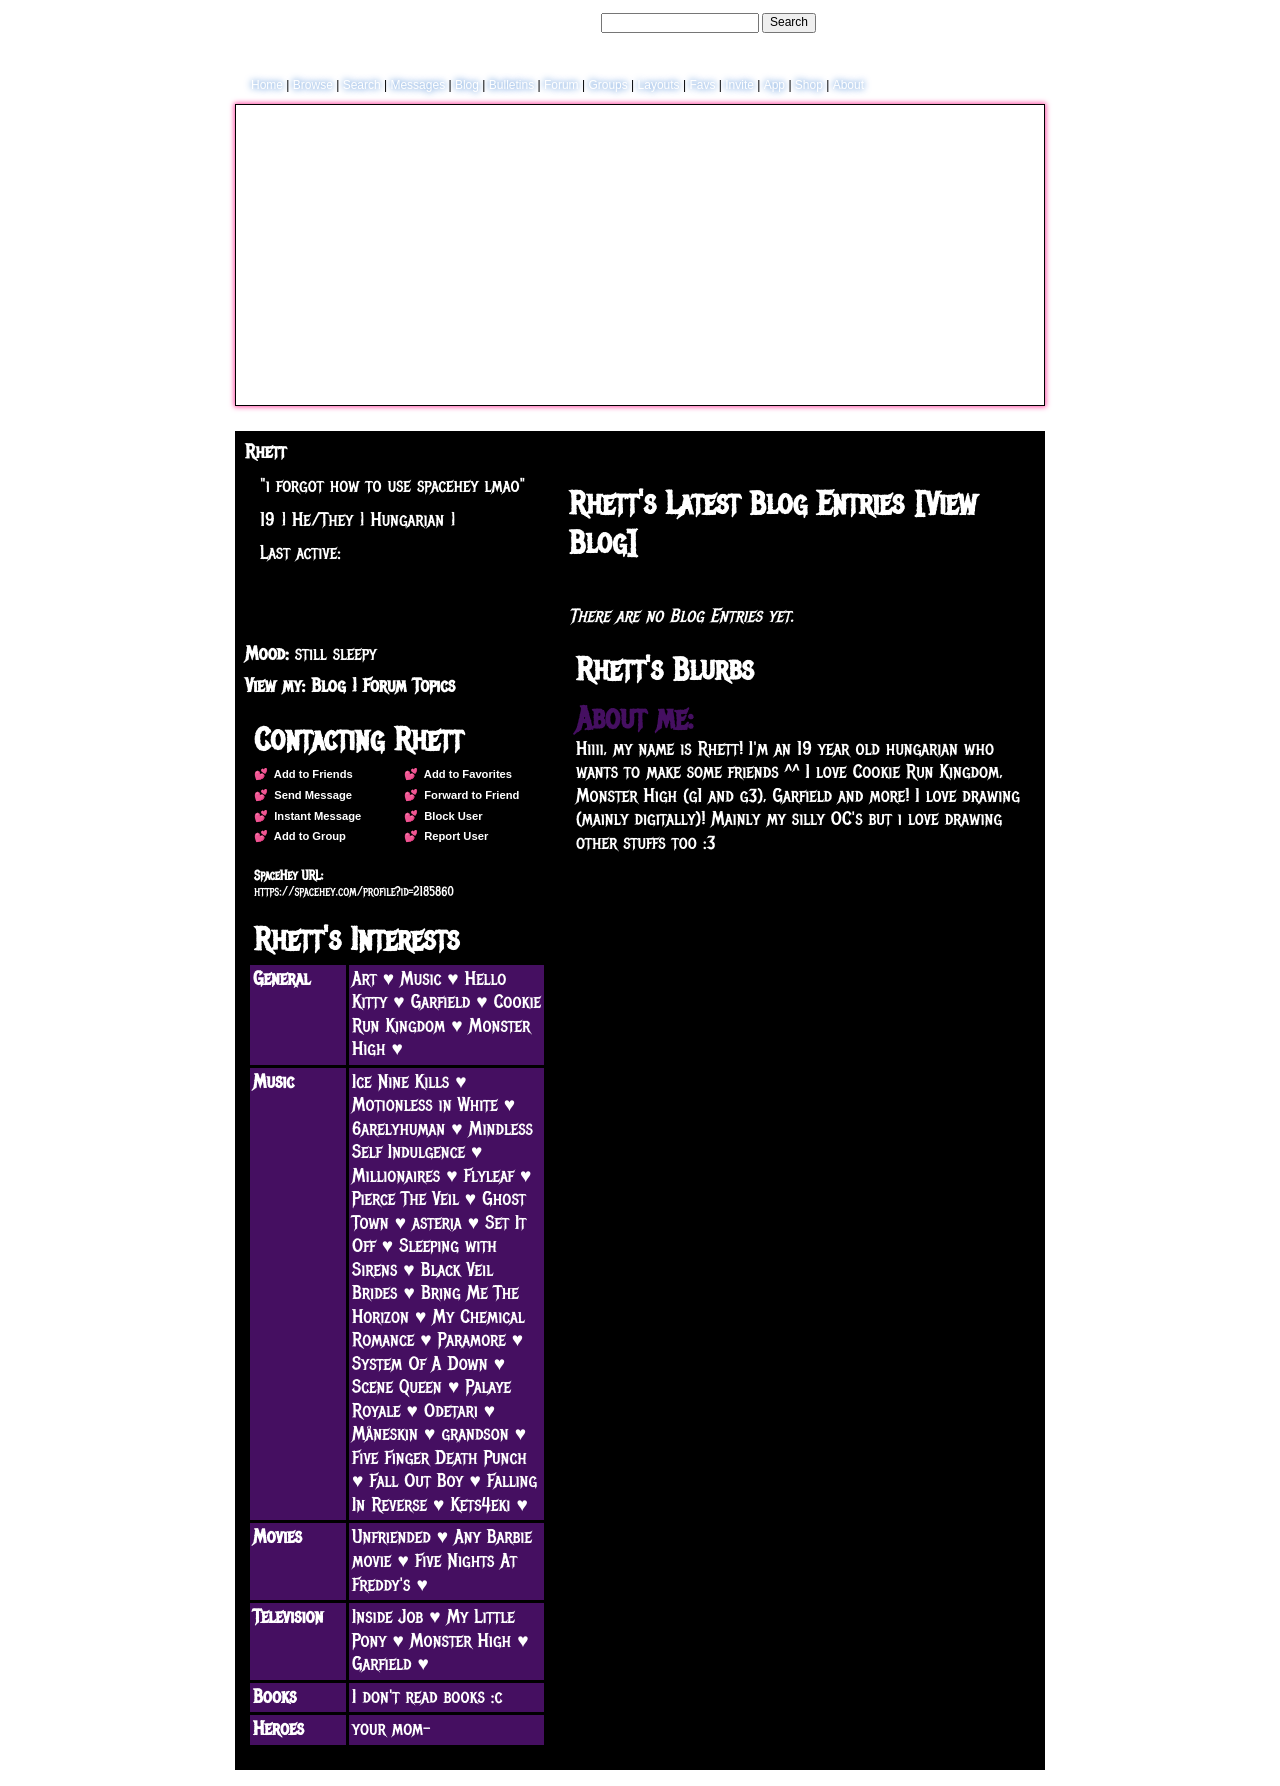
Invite (739, 85)
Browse (313, 85)
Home (267, 85)
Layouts (659, 85)
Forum (561, 85)
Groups (607, 85)
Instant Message (314, 816)
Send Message (310, 795)
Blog (467, 85)
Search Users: (559, 22)
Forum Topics (409, 686)
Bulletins (511, 85)
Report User (453, 836)
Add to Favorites (465, 774)
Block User (450, 816)
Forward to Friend (468, 795)
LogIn (971, 22)
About (848, 85)
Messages (417, 85)
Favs (702, 85)
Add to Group (307, 836)
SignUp (1015, 22)
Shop (809, 85)
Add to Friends (310, 774)
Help (933, 22)
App (774, 85)
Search (789, 22)
